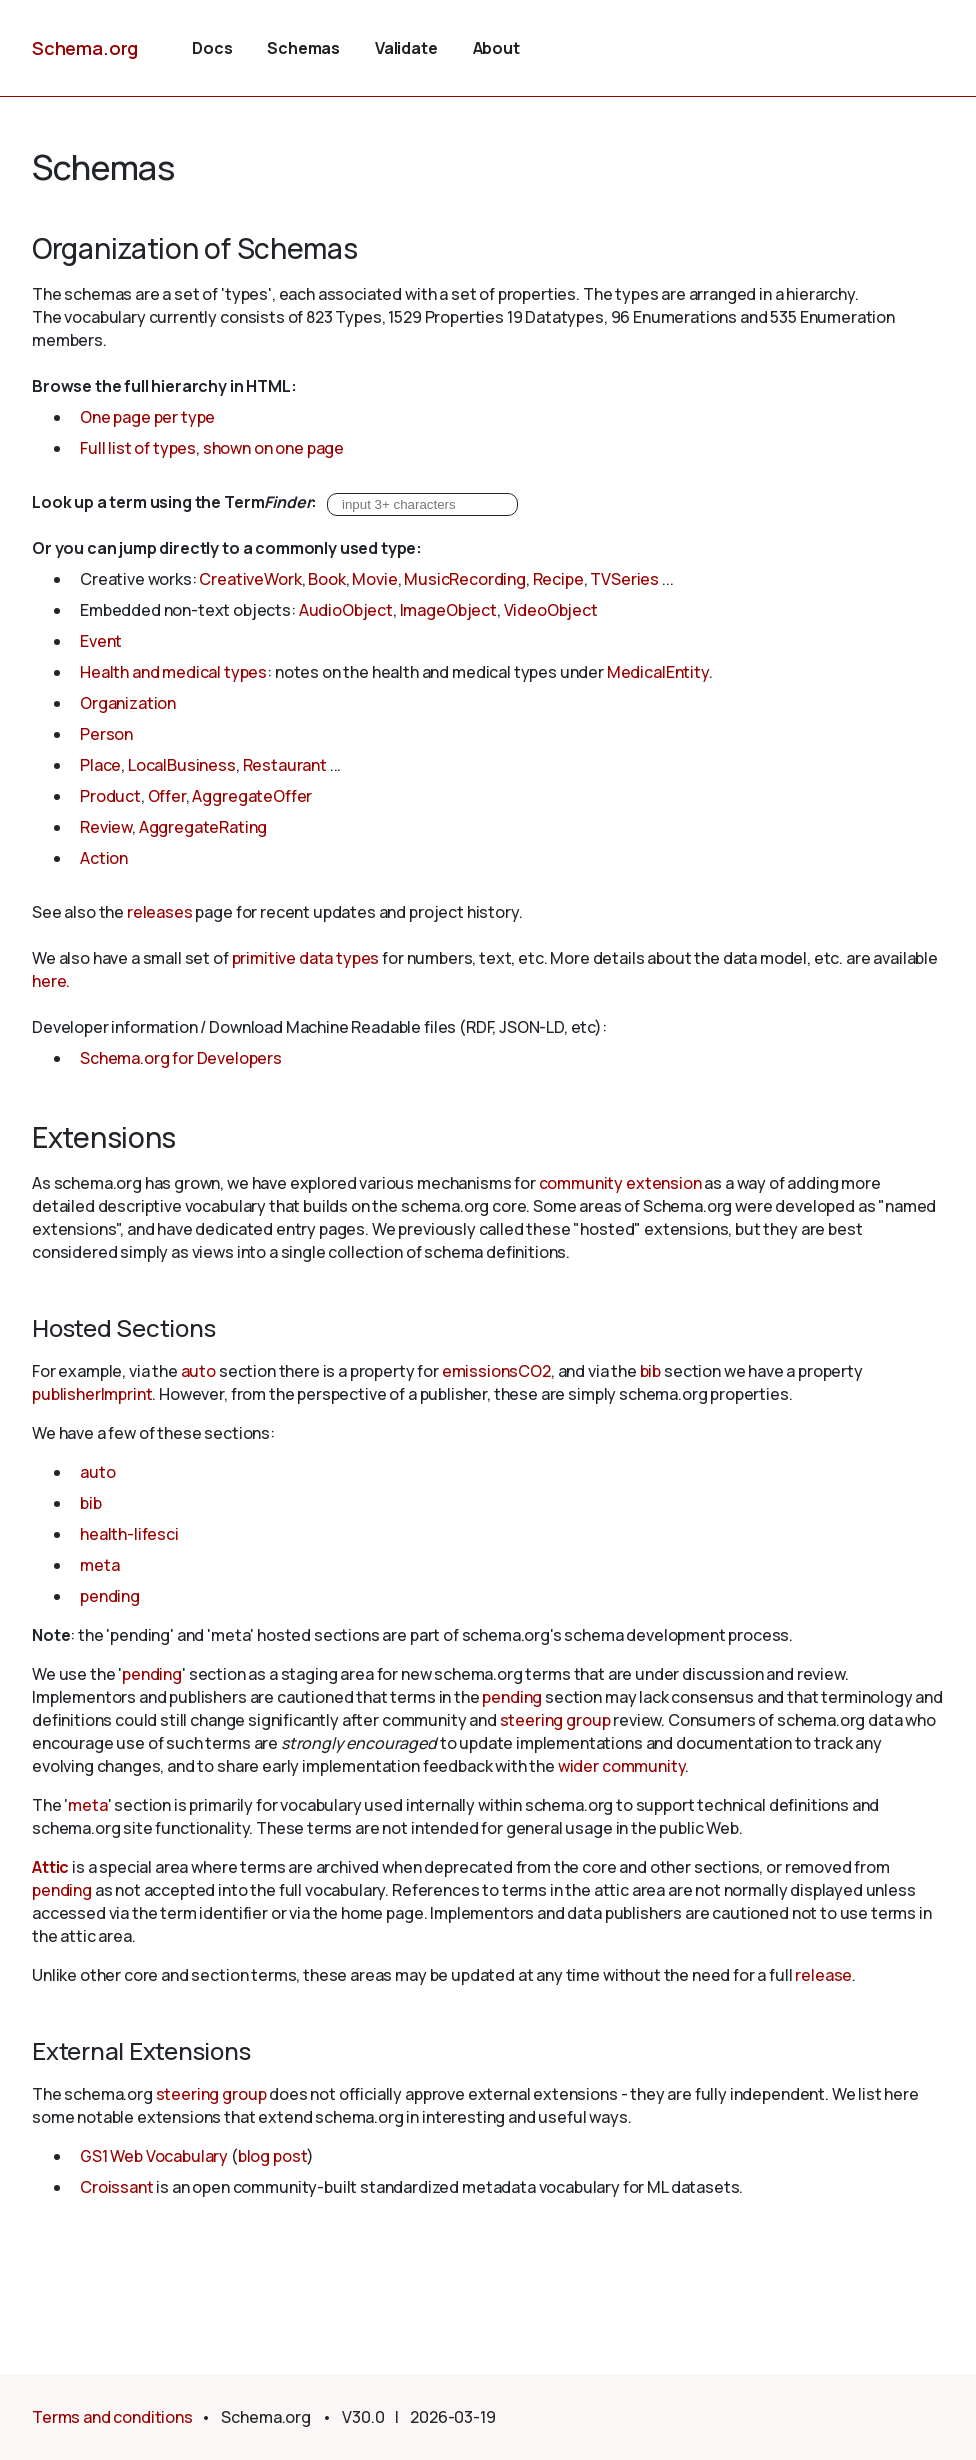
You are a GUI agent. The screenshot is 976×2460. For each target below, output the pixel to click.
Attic (50, 1867)
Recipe (558, 579)
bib (651, 1371)
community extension (620, 1183)
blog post (273, 2156)
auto (198, 1371)
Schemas (303, 48)
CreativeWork (250, 579)
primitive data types (306, 958)
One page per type (147, 417)
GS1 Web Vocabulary (154, 2156)
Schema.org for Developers (181, 1058)
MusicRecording (465, 579)
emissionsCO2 (496, 1371)
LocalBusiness (182, 765)
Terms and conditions (112, 2417)
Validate (406, 48)
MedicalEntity (658, 672)
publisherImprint (92, 1394)
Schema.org (85, 48)
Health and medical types (173, 672)
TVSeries (624, 579)
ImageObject (448, 610)
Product (110, 796)
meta (99, 1565)
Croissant (117, 2187)
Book (326, 579)
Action (104, 858)
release (823, 1975)
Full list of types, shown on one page (212, 448)
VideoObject (551, 610)
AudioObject (346, 610)
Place (100, 765)
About (496, 48)
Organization (128, 703)
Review (106, 827)
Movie (374, 579)
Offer (167, 796)
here (49, 981)
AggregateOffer (252, 796)
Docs (212, 48)
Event (101, 641)
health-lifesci (129, 1534)
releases (160, 912)
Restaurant (285, 765)
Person (106, 734)
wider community (622, 1766)
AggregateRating (203, 827)
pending (110, 1596)
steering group (555, 1720)
